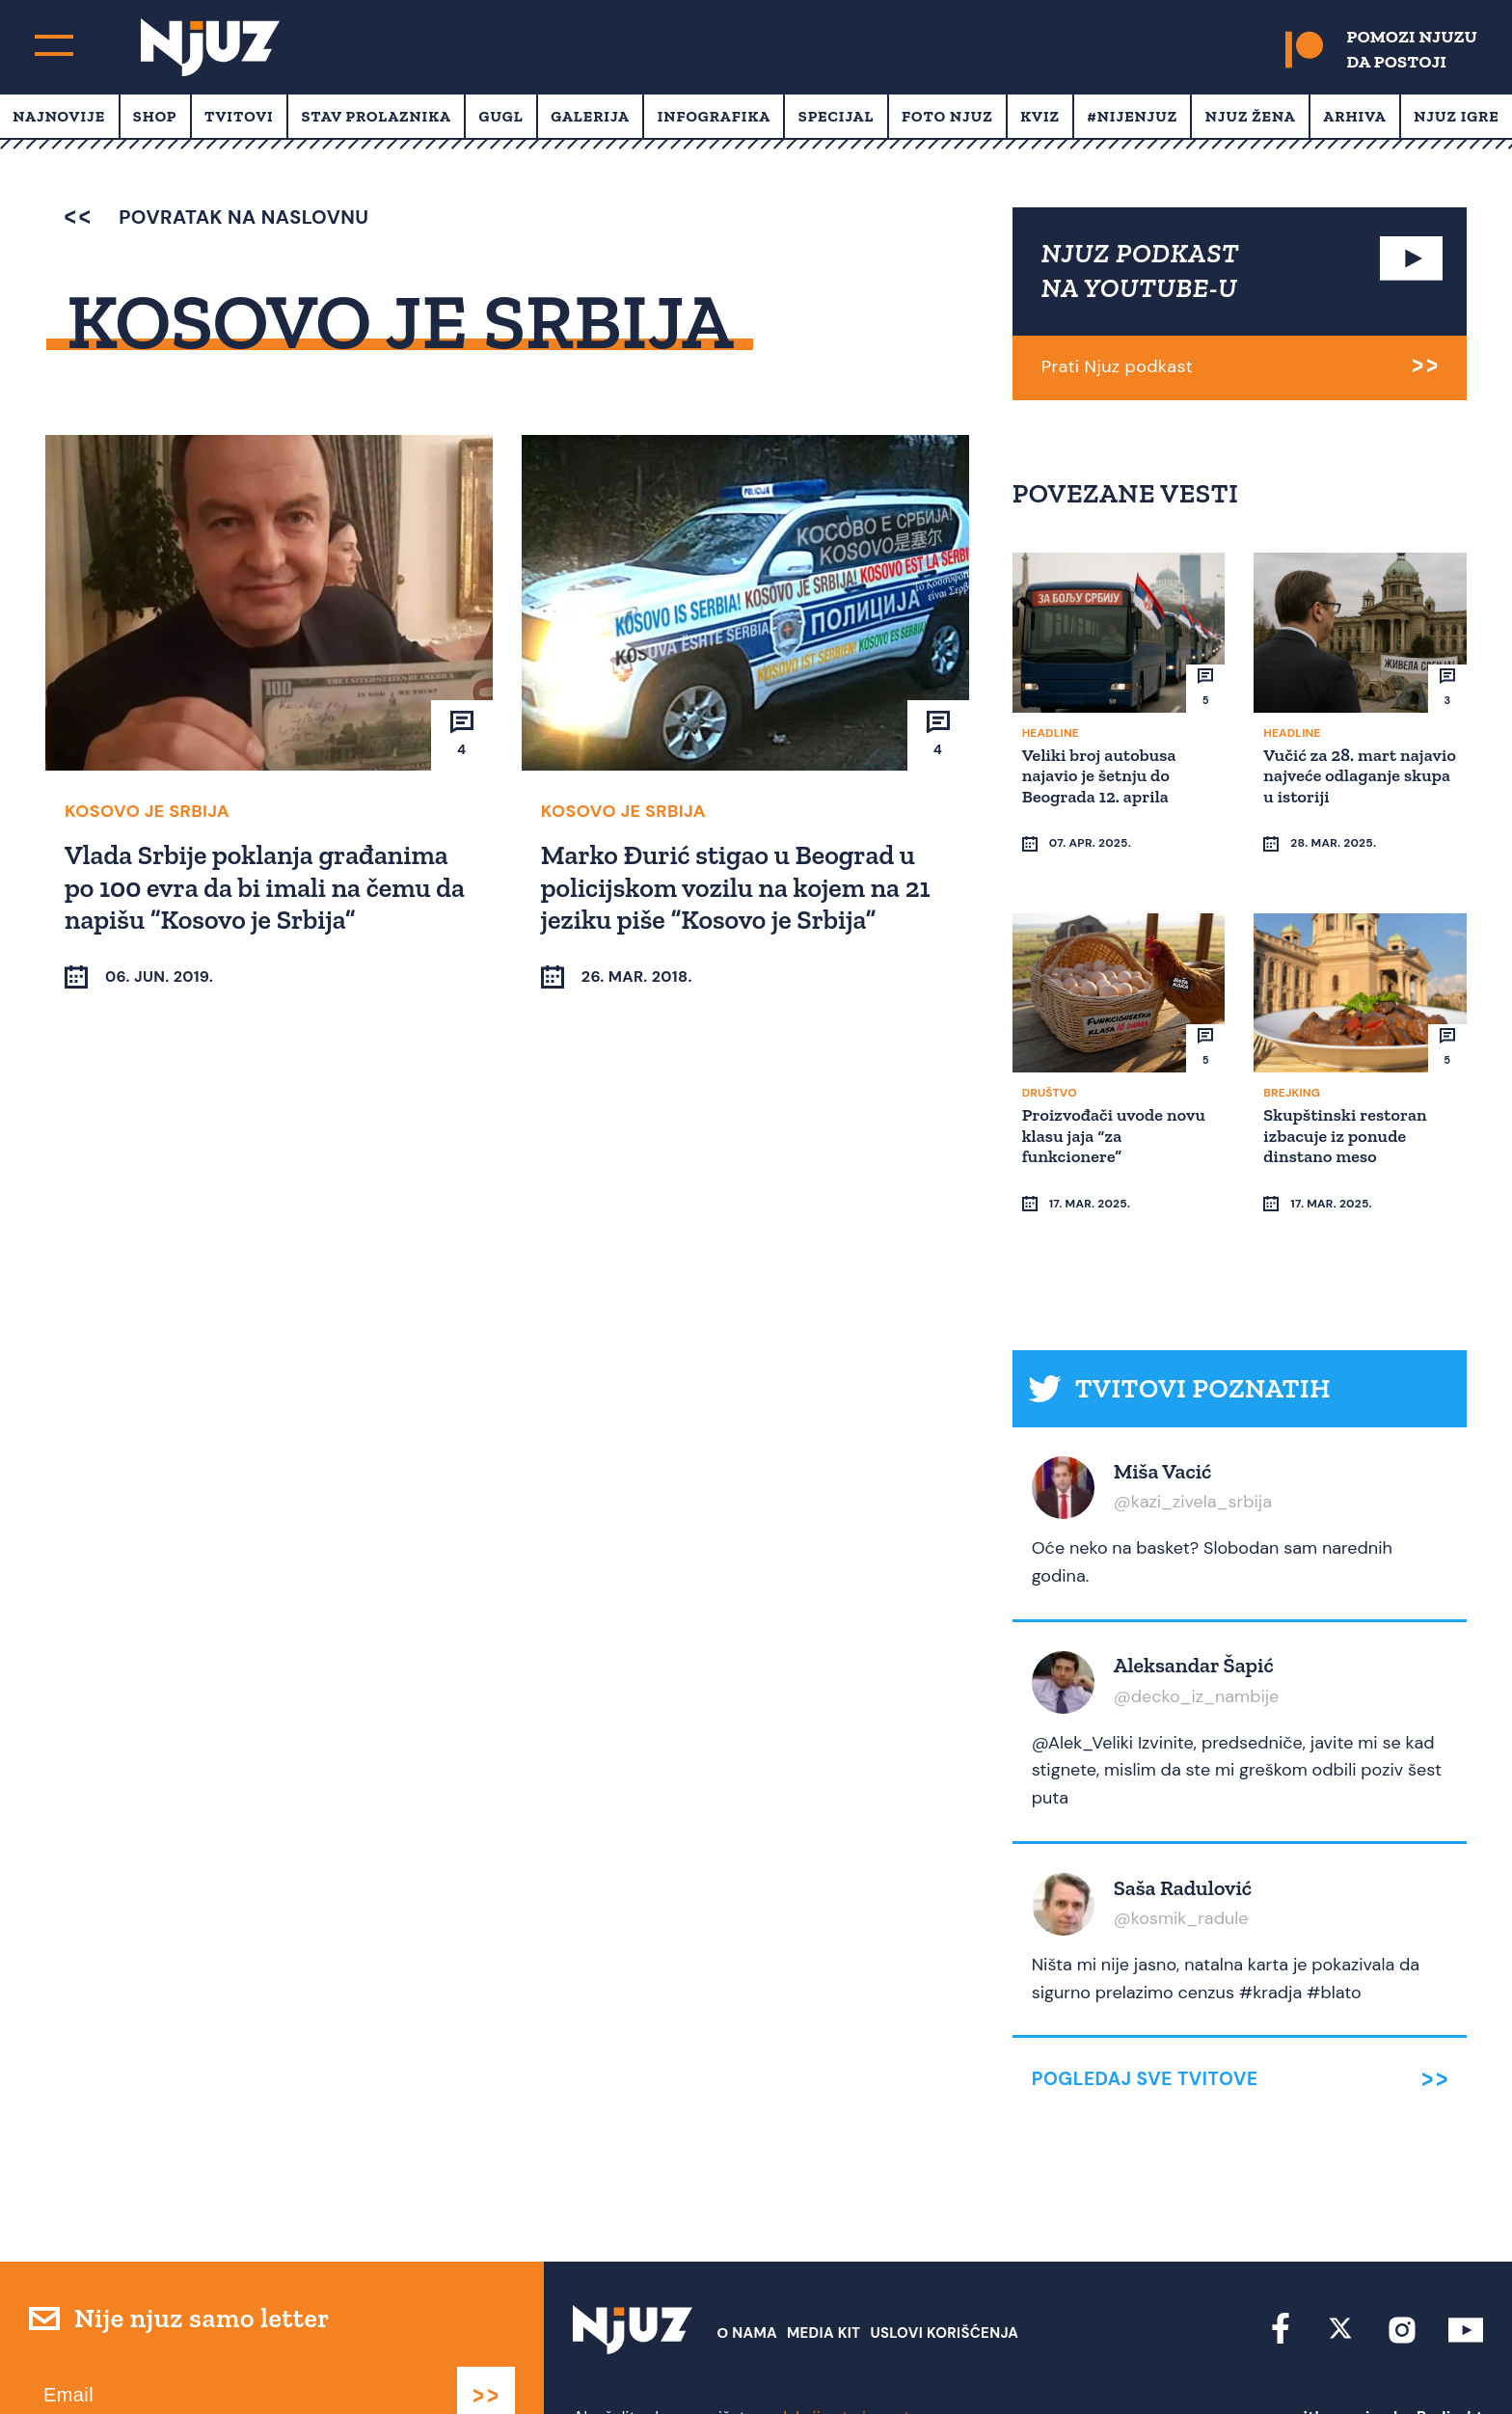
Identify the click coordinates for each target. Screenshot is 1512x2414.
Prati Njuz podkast (1117, 366)
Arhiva (1354, 116)
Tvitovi (239, 116)
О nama (746, 2280)
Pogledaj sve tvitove (1145, 2026)
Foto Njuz (947, 116)
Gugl (501, 116)
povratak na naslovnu (216, 217)
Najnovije (59, 116)
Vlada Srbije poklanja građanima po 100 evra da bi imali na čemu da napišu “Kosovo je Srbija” (268, 886)
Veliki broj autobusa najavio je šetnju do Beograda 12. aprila (1102, 774)
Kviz (1040, 116)
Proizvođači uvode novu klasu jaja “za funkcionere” (1116, 1118)
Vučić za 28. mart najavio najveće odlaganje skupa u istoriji (1335, 785)
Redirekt (1450, 2363)
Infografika (714, 116)
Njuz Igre (1456, 116)
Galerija (590, 116)
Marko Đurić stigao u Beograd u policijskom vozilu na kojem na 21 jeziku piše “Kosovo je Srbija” (738, 886)
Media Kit (823, 2280)
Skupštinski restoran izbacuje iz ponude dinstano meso (1347, 1118)
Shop (155, 116)
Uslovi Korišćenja (944, 2280)
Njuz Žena (1250, 116)
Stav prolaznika (376, 116)
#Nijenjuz (1133, 116)
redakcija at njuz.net (837, 2363)
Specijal (836, 116)
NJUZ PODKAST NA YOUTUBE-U (1140, 270)
